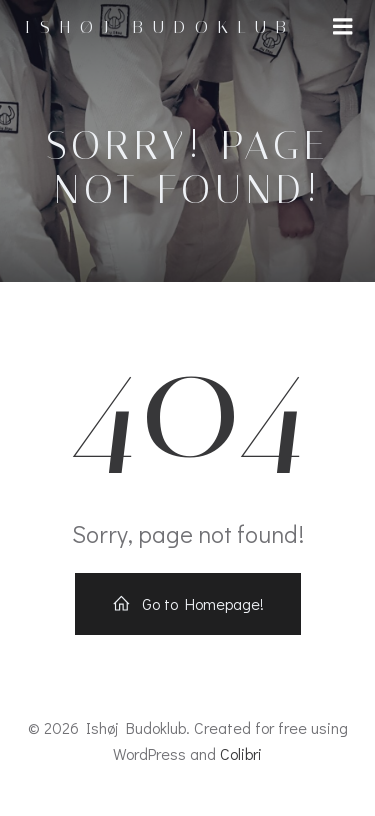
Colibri (241, 753)
